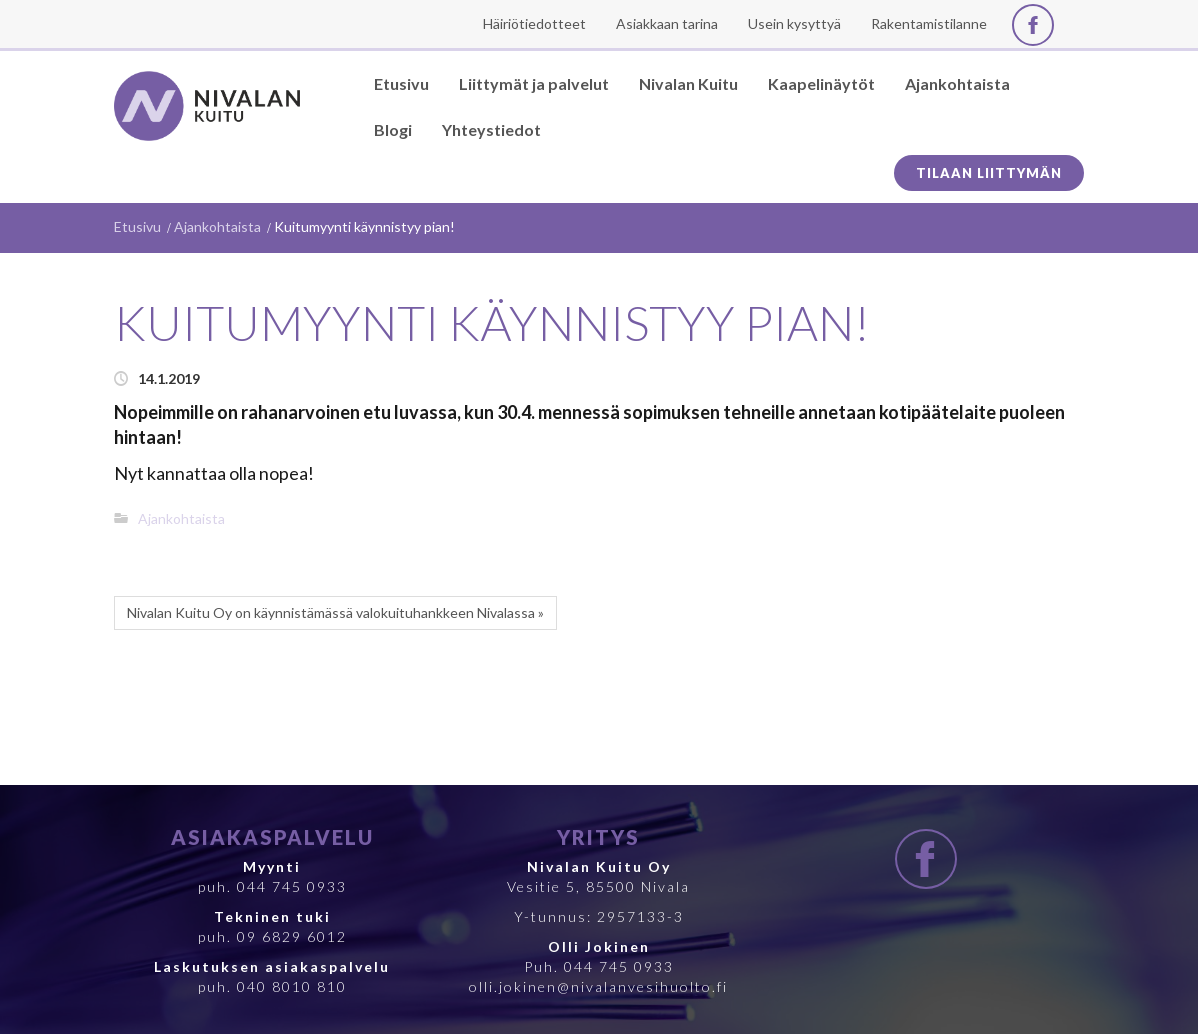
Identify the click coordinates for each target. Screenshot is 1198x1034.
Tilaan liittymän (989, 173)
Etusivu (137, 226)
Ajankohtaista (217, 226)
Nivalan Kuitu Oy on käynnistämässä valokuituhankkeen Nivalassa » (335, 612)
